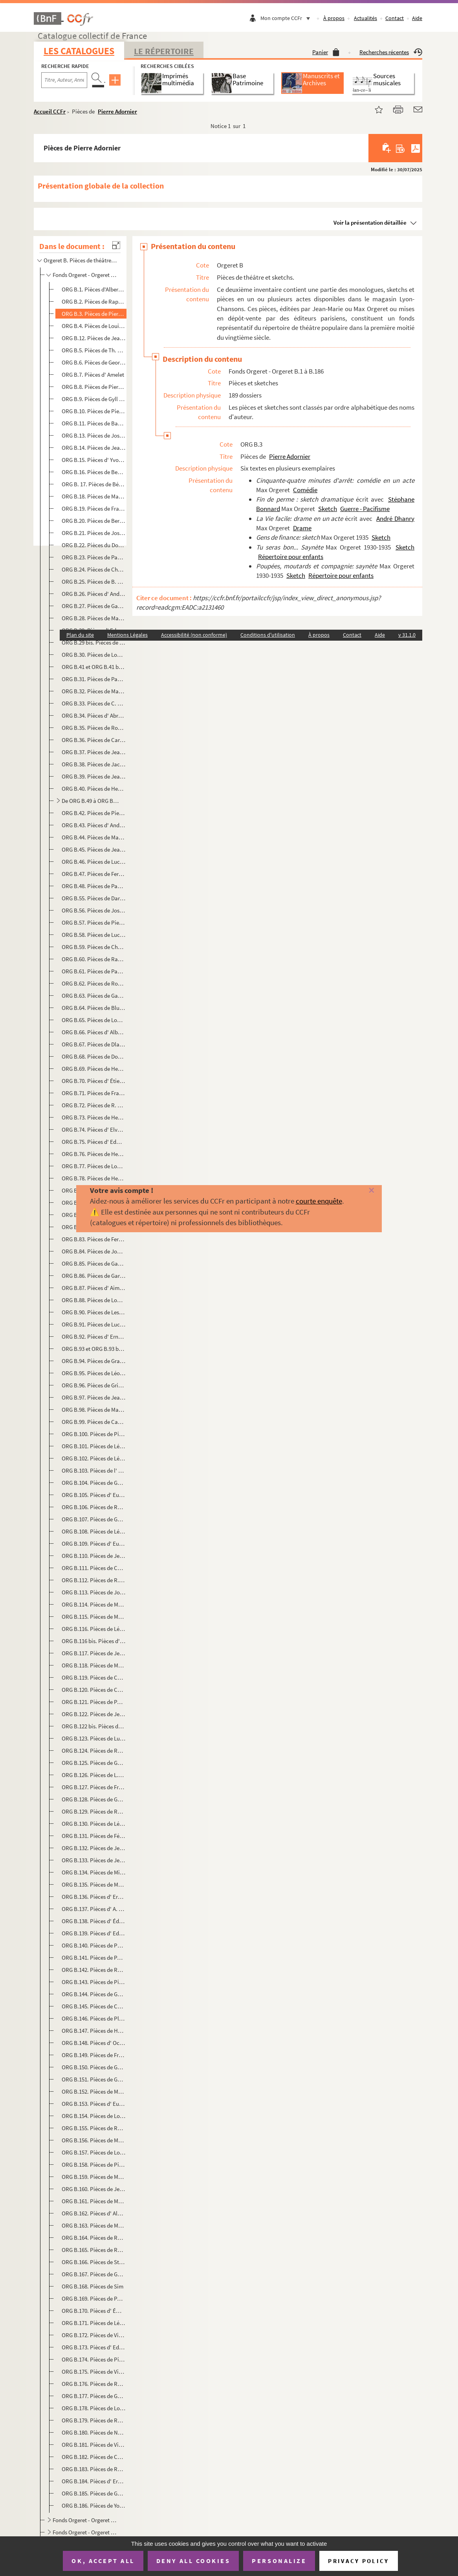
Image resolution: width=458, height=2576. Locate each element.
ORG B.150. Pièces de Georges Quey (94, 2067)
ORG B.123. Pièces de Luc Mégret (94, 1738)
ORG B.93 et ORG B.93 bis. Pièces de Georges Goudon (94, 1348)
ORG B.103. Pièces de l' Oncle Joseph (94, 1470)
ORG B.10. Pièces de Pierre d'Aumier (94, 411)
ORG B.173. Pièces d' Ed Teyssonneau (94, 2347)
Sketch (327, 508)
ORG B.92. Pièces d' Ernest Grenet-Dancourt (94, 1336)
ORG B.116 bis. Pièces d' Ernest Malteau (94, 1641)
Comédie (305, 490)
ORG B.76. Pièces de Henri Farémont (94, 1154)
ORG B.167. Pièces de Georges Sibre (94, 2274)
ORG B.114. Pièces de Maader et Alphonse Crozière (94, 1604)
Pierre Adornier (117, 111)
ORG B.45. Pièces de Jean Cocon (94, 849)
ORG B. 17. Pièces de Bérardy (94, 484)
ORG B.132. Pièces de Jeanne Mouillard (94, 1848)
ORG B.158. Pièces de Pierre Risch (94, 2164)
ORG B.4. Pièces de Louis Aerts (94, 326)
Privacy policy (358, 2561)
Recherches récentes (390, 52)
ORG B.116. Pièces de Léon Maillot (94, 1628)
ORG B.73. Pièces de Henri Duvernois (94, 1117)
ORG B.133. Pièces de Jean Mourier (94, 1860)
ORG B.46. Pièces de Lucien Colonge (94, 861)
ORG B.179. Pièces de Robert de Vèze (94, 2420)
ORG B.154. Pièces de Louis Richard (94, 2116)
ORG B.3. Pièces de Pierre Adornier (94, 313)
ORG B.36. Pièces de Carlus (94, 740)
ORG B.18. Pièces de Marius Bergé (94, 496)
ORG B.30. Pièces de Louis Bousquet (94, 654)
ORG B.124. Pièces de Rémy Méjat (94, 1750)
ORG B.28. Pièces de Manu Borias (94, 618)
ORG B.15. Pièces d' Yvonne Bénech (94, 460)
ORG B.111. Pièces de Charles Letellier (94, 1568)
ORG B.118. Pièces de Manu (94, 1665)
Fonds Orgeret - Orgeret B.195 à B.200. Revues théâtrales (86, 2532)
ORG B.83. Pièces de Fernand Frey (94, 1239)
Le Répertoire (164, 51)
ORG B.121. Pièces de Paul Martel (94, 1702)
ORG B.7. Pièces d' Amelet (93, 374)
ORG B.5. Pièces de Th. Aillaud (94, 350)
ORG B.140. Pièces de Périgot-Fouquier (94, 1945)
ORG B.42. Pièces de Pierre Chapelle (94, 813)
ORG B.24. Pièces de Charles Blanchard (94, 569)
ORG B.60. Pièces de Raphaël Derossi (94, 959)
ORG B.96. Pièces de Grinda (94, 1385)
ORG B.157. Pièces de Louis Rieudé (94, 2152)
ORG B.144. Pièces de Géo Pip (94, 1994)
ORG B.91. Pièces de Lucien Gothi (94, 1324)
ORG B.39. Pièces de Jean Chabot (94, 776)
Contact (394, 18)
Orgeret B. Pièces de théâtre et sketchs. (80, 260)
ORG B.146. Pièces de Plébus (94, 2018)
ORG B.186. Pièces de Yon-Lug (94, 2505)
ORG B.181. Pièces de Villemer (94, 2444)
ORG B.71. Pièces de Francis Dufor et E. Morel (94, 1093)
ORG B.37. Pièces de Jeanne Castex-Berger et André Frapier (94, 752)
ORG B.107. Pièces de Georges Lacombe (94, 1519)
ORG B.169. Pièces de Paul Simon (94, 2298)
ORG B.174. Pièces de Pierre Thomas (94, 2359)
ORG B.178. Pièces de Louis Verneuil (94, 2408)
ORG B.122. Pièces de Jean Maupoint (94, 1714)
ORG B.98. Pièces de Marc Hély (94, 1409)
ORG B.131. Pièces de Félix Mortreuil (94, 1835)
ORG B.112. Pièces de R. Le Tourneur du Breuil (94, 1580)
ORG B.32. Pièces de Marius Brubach (94, 691)
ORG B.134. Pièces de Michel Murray (94, 1872)
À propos (333, 18)
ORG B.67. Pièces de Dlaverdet (94, 1044)
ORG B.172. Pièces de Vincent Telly (94, 2335)
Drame (302, 528)
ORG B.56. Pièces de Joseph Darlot (94, 910)
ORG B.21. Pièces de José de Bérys (94, 533)
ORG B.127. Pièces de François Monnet (94, 1787)
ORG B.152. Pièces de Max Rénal (94, 2091)
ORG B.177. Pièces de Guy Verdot (94, 2396)
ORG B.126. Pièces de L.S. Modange (94, 1775)
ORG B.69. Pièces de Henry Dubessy (94, 1068)
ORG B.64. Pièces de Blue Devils (94, 1007)
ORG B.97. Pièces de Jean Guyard (94, 1397)
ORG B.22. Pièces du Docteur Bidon (94, 545)
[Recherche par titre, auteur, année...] (64, 80)
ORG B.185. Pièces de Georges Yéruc (94, 2493)
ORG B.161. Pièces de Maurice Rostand (94, 2201)
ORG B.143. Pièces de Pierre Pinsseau (94, 1982)
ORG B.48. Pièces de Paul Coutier (94, 886)
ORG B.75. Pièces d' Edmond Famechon (94, 1141)
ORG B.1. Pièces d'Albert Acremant (94, 289)
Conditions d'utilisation (267, 634)
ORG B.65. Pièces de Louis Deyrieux (94, 1020)
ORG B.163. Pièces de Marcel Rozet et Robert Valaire (94, 2225)
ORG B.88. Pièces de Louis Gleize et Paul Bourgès (94, 1300)
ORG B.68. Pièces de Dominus (94, 1056)
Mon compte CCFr (287, 18)
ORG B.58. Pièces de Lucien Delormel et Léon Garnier (94, 934)
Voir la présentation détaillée (370, 222)
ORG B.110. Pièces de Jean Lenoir (94, 1555)
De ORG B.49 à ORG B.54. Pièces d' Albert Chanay (90, 800)
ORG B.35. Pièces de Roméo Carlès (94, 727)
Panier (325, 52)
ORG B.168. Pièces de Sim (92, 2286)
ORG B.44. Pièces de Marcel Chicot (94, 837)
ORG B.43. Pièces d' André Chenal (94, 825)
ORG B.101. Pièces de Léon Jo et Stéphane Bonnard (94, 1446)
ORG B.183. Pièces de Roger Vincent (94, 2469)
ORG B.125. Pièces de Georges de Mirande (94, 1762)
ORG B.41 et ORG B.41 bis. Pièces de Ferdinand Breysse (94, 667)
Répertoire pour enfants (290, 556)
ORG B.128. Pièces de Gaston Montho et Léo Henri (94, 1799)
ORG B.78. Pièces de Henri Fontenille (94, 1178)
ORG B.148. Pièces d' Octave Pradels (94, 2043)
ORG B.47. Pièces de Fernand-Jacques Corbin (94, 874)
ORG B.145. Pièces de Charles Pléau (94, 2006)
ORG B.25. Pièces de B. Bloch (94, 581)
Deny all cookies (193, 2561)
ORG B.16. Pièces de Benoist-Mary (94, 472)
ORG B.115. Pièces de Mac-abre (94, 1616)
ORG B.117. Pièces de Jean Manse (94, 1653)
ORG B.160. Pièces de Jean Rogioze (94, 2189)
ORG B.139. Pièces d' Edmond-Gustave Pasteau (94, 1933)
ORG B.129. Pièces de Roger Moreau (94, 1811)
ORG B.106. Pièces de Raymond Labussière (94, 1507)
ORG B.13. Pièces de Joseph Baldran (94, 435)
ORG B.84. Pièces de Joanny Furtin (94, 1251)
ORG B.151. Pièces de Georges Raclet (94, 2079)
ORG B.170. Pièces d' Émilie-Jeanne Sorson (94, 2310)
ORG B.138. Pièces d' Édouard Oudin (94, 1921)
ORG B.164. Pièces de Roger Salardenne (94, 2237)
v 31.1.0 (407, 634)
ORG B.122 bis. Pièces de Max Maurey (94, 1726)
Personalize (279, 2561)
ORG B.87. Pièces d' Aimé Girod (94, 1288)
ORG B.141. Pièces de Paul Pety (94, 1957)
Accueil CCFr (50, 111)
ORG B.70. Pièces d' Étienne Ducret (94, 1081)
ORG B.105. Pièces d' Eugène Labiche (94, 1495)
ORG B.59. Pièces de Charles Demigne (94, 947)
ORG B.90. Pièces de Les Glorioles (94, 1312)
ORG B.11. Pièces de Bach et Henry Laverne (94, 423)
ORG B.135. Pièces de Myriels (94, 1884)
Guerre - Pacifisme (365, 508)
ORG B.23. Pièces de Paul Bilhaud (94, 557)
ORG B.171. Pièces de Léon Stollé (94, 2323)
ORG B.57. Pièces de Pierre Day (94, 922)
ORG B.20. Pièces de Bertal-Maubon (94, 520)
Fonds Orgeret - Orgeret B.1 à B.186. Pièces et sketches (86, 274)
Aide (417, 18)
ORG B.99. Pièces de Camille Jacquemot (94, 1421)
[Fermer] (362, 1190)
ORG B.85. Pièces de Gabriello (94, 1263)
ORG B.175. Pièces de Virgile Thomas (94, 2371)
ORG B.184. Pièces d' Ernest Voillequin (94, 2481)
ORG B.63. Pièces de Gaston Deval (94, 995)
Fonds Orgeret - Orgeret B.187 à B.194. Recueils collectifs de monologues (86, 2520)
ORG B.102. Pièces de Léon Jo (94, 1458)
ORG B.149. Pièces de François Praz (94, 2055)
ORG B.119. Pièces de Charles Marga (94, 1677)
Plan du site (80, 634)
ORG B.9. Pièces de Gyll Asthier (94, 399)
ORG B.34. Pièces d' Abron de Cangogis (94, 715)
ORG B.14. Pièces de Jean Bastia (94, 447)
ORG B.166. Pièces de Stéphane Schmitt (94, 2262)
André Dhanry (395, 518)
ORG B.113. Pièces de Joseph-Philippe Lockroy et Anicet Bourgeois (94, 1592)
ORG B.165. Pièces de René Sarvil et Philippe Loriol (94, 2250)
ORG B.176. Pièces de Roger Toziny (94, 2383)
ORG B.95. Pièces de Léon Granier (94, 1373)
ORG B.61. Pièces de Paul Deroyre (94, 971)
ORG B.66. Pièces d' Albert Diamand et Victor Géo (94, 1032)
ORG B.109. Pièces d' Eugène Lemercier (94, 1543)
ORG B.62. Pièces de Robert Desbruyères (94, 983)
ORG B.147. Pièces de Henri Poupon (94, 2030)
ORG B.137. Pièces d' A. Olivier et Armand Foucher (94, 1909)
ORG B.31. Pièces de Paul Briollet (94, 679)
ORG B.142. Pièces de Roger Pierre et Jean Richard (94, 1969)
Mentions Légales (127, 634)
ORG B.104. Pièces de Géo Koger (94, 1482)
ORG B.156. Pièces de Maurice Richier (94, 2140)
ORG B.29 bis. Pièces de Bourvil (94, 642)
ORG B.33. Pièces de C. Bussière (94, 703)
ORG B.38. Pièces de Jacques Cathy (94, 764)
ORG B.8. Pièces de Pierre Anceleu (94, 386)
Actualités (365, 18)
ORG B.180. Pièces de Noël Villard (94, 2432)
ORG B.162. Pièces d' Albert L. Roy (94, 2213)
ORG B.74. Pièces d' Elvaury (94, 1129)
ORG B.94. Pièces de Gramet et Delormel (94, 1361)
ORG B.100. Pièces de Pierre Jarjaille (94, 1434)
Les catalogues (79, 51)
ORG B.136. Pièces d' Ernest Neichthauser (94, 1896)
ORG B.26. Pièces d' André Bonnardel (94, 593)
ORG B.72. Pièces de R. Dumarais (94, 1105)
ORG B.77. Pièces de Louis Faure (94, 1166)
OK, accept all (102, 2561)
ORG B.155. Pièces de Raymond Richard (94, 2128)
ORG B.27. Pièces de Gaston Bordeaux (94, 606)
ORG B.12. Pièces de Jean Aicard (94, 338)
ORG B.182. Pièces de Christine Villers (94, 2457)
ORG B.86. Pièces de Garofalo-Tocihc (94, 1275)
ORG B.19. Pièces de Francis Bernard (94, 508)
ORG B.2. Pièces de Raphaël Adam (94, 301)
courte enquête (319, 1201)
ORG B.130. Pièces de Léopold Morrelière (94, 1823)
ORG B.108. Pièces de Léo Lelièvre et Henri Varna (94, 1531)
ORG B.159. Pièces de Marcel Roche (94, 2176)
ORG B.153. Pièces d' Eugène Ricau (94, 2103)
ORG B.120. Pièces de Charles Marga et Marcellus (94, 1689)
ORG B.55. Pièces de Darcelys (94, 898)
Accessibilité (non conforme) (194, 634)
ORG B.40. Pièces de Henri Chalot (94, 788)
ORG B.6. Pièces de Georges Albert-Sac (94, 362)
